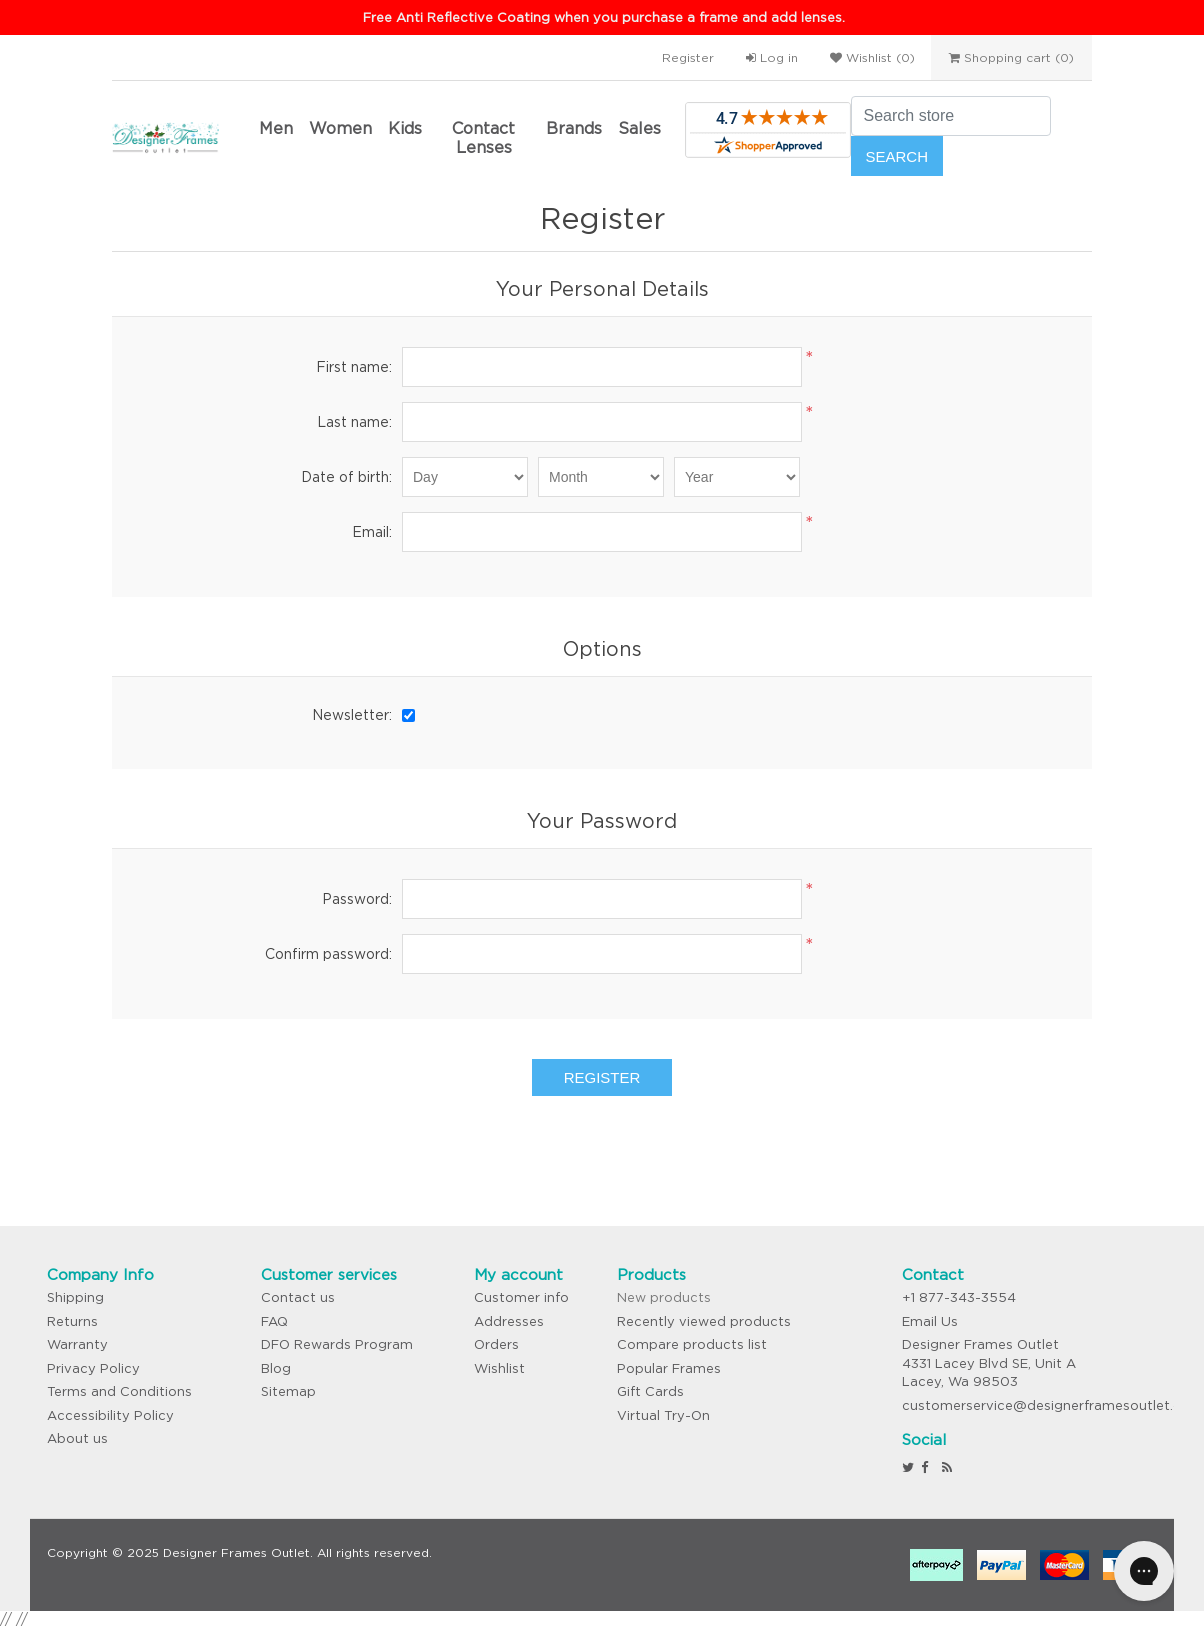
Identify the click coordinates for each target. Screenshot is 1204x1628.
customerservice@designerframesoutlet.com (1052, 1405)
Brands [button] (574, 128)
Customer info (521, 1297)
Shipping (75, 1297)
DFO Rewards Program (337, 1344)
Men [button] (276, 128)
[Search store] (951, 116)
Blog (276, 1368)
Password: (357, 899)
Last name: (354, 422)
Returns (72, 1321)
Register (688, 57)
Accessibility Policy (110, 1415)
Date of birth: (346, 477)
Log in (772, 57)
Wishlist (499, 1368)
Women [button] (340, 128)
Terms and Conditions (119, 1391)
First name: (354, 367)
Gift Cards (650, 1391)
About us (77, 1438)
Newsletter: (352, 715)
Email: (372, 532)
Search (897, 156)
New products (664, 1297)
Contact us (298, 1297)
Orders (496, 1344)
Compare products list (692, 1344)
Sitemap (288, 1391)
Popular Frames (669, 1368)
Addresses (509, 1321)
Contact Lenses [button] (483, 137)
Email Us (930, 1321)
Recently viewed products (704, 1321)
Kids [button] (405, 128)
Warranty (77, 1344)
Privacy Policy (93, 1368)
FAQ (274, 1321)
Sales (639, 128)
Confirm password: (328, 954)
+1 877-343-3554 (959, 1297)
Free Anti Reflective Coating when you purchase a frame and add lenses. (604, 17)
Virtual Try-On (663, 1415)
